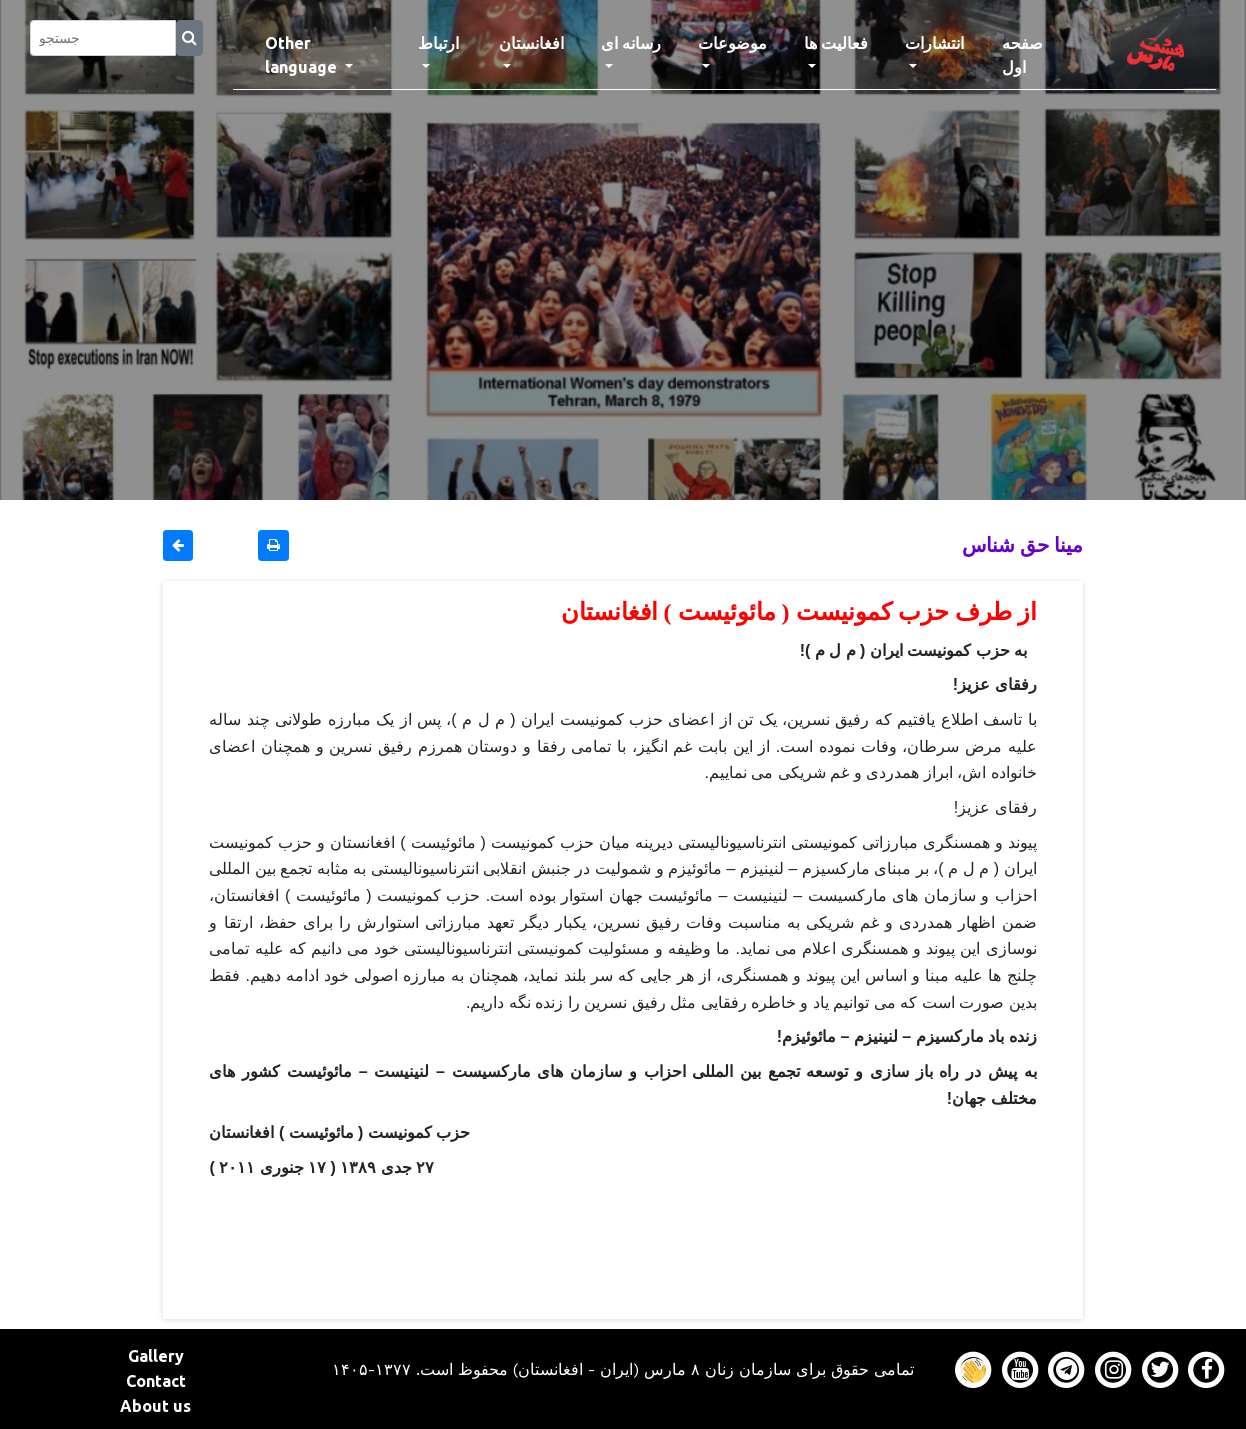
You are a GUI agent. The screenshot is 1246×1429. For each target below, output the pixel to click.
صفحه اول (1039, 55)
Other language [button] (303, 55)
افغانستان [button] (531, 43)
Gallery (156, 1356)
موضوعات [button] (732, 43)
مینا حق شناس (1022, 544)
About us (155, 1406)
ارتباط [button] (438, 43)
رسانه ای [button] (631, 43)
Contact (156, 1381)
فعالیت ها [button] (836, 43)
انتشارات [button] (934, 43)
